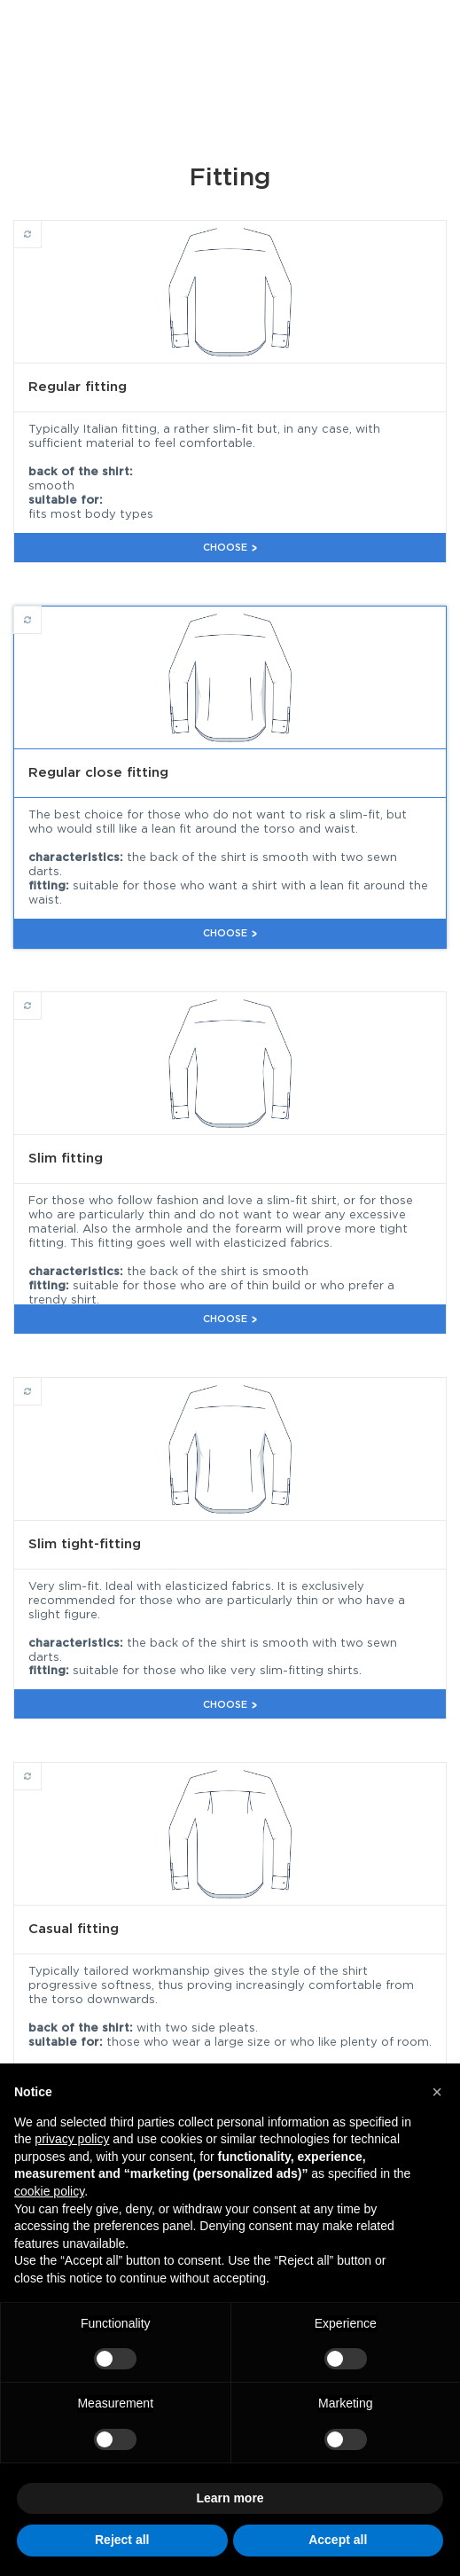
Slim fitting (41, 997)
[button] (437, 2092)
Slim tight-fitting (41, 1383)
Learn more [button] (229, 2498)
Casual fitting (41, 1768)
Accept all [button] (337, 2540)
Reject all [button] (122, 2540)
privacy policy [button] (72, 2139)
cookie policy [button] (49, 2191)
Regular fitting (41, 226)
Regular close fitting (41, 612)
